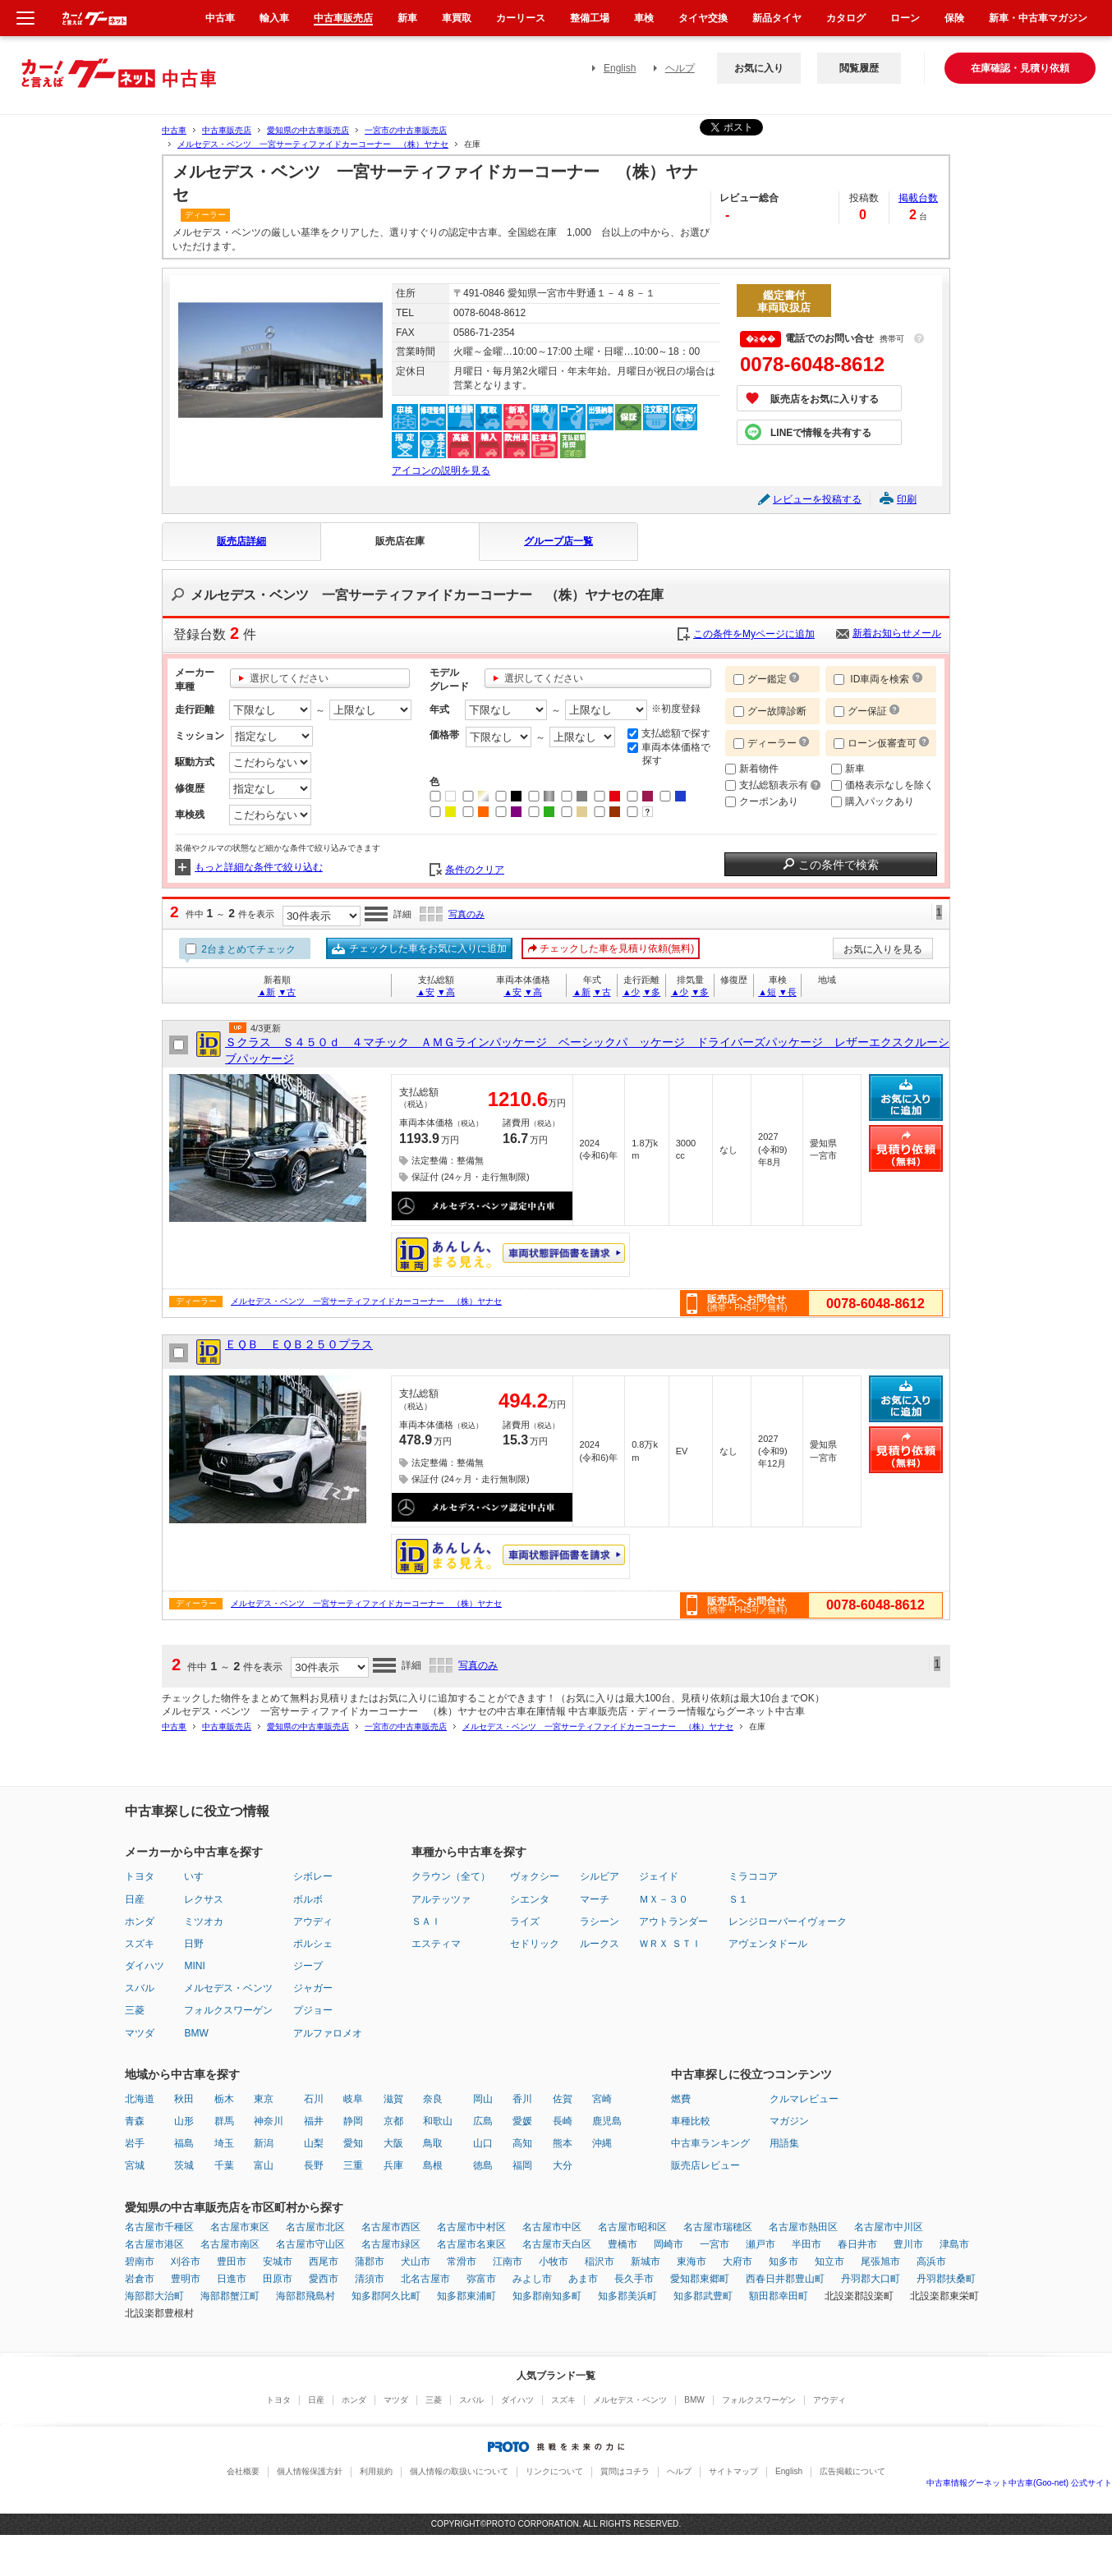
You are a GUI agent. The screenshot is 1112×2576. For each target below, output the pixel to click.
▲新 (267, 992)
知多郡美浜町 (627, 2296)
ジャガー (313, 1988)
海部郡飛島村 (305, 2296)
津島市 (954, 2244)
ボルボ (308, 1899)
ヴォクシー (534, 1876)
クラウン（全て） (450, 1876)
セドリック (534, 1943)
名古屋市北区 (315, 2227)
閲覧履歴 (859, 68)
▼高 (446, 992)
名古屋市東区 (239, 2227)
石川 (314, 2099)
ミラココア (753, 1876)
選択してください (289, 678)
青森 (135, 2121)
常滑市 (461, 2261)
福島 (184, 2143)
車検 (644, 18)
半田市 (806, 2244)
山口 (483, 2143)
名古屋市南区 (230, 2244)
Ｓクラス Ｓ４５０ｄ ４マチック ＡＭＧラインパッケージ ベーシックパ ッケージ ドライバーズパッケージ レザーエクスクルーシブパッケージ (587, 1050)
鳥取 (433, 2143)
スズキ (139, 1943)
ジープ (308, 1966)
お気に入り (758, 68)
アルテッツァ (441, 1899)
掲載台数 (918, 198)
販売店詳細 (241, 541)
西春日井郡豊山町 (785, 2278)
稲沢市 (599, 2261)
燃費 (681, 2099)
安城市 (277, 2261)
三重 (353, 2165)
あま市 (583, 2278)
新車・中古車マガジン (1038, 18)
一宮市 (714, 2244)
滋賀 (393, 2099)
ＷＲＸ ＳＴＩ (670, 1943)
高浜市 (931, 2261)
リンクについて (554, 2471)
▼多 (652, 992)
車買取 (456, 18)
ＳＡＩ (426, 1921)
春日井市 (857, 2244)
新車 (848, 768)
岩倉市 (139, 2278)
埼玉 (224, 2143)
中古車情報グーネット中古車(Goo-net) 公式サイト (1019, 2482)
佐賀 (562, 2099)
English (620, 68)
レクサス (203, 1899)
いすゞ (199, 1876)
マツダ (139, 2033)
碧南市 (139, 2261)
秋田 (184, 2099)
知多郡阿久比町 (386, 2296)
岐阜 (353, 2099)
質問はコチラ (625, 2471)
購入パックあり (872, 801)
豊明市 (185, 2278)
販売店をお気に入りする (824, 399)
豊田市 (231, 2261)
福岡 (522, 2165)
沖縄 (602, 2143)
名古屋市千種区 (159, 2227)
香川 (522, 2099)
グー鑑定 (760, 679)
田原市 (277, 2278)
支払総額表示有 (772, 785)
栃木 (224, 2099)
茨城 (184, 2165)
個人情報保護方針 (309, 2471)
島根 (433, 2165)
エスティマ (436, 1943)
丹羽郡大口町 (870, 2278)
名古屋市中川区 (888, 2227)
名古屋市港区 (154, 2244)
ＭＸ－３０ (663, 1899)
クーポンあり (761, 801)
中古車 (174, 130)
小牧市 (553, 2261)
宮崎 (602, 2099)
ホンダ (139, 1921)
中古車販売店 (226, 130)
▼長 (788, 992)
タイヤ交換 (703, 18)
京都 (393, 2121)
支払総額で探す (668, 733)
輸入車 (274, 18)
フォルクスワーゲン (228, 2010)
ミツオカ (203, 1921)
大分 (562, 2165)
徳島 (483, 2165)
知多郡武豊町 (703, 2296)
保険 (954, 18)
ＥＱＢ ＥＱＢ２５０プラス (299, 1344)
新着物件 (752, 768)
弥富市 (481, 2278)
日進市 (231, 2278)
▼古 (287, 992)
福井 (314, 2121)
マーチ (594, 1899)
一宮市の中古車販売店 (406, 130)
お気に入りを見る (882, 949)
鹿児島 (607, 2121)
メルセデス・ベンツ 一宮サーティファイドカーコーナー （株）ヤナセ (312, 144)
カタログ (846, 18)
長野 (314, 2165)
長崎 (562, 2121)
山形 (184, 2121)
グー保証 (860, 711)
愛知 (353, 2143)
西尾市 (323, 2261)
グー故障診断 (769, 711)
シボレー (313, 1876)
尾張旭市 (880, 2261)
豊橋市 (622, 2244)
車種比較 (690, 2121)
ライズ (525, 1921)
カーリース (520, 18)
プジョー (313, 2010)
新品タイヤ (777, 18)
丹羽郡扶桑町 (946, 2278)
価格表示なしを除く (882, 785)
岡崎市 (668, 2244)
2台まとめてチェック (241, 949)
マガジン (789, 2121)
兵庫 (393, 2165)
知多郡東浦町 (466, 2296)
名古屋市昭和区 (632, 2227)
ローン (905, 18)
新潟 (263, 2143)
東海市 (691, 2261)
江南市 (507, 2261)
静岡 (353, 2121)
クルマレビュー (804, 2099)
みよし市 (532, 2278)
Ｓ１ (738, 1899)
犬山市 (415, 2261)
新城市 (645, 2261)
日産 (135, 1899)
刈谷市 (185, 2261)
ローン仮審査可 (876, 743)
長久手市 (634, 2278)
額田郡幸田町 (778, 2296)
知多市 (783, 2261)
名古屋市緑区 (390, 2244)
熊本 (562, 2143)
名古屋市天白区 (556, 2244)
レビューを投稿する (817, 499)
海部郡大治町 (154, 2296)
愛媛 (522, 2121)
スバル (139, 1988)
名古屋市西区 (390, 2227)
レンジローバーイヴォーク (787, 1921)
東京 (263, 2099)
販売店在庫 (400, 541)
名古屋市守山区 (310, 2244)
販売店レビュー (705, 2165)
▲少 (632, 992)
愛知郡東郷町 (699, 2278)
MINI (194, 1966)
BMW (196, 2033)
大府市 (737, 2261)
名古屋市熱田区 (803, 2227)
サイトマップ (733, 2471)
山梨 (314, 2143)
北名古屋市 (425, 2278)
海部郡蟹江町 (230, 2296)
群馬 (224, 2121)
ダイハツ (144, 1966)
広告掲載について (852, 2471)
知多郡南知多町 (546, 2296)
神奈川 (268, 2121)
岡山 (483, 2099)
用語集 (784, 2143)
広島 (483, 2121)
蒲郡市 (369, 2261)
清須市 (369, 2278)
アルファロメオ (327, 2033)
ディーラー (765, 743)
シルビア (599, 1876)
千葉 (224, 2165)
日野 (194, 1943)
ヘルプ (680, 68)
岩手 (135, 2143)
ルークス (599, 1943)
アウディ (313, 1921)
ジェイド (658, 1876)
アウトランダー (673, 1921)
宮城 (135, 2165)
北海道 (139, 2099)
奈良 (433, 2099)
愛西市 (323, 2278)
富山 (263, 2165)
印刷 (907, 499)
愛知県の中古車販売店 (308, 130)
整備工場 (589, 18)
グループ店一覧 (558, 541)
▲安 (425, 992)
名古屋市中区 (551, 2227)
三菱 (135, 2010)
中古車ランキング (710, 2143)
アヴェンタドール (767, 1943)
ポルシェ (313, 1943)
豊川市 (908, 2244)
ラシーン (599, 1921)
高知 (522, 2143)
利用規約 (376, 2471)
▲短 (767, 992)
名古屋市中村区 (471, 2227)
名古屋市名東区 (471, 2244)
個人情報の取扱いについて (459, 2471)
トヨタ (139, 1876)
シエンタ (529, 1899)
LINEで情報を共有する (820, 433)
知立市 (829, 2261)
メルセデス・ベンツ (228, 1988)
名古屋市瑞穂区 (717, 2227)
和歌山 (438, 2121)
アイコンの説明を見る (441, 470)
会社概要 (243, 2471)
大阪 (393, 2143)
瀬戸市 (760, 2244)
